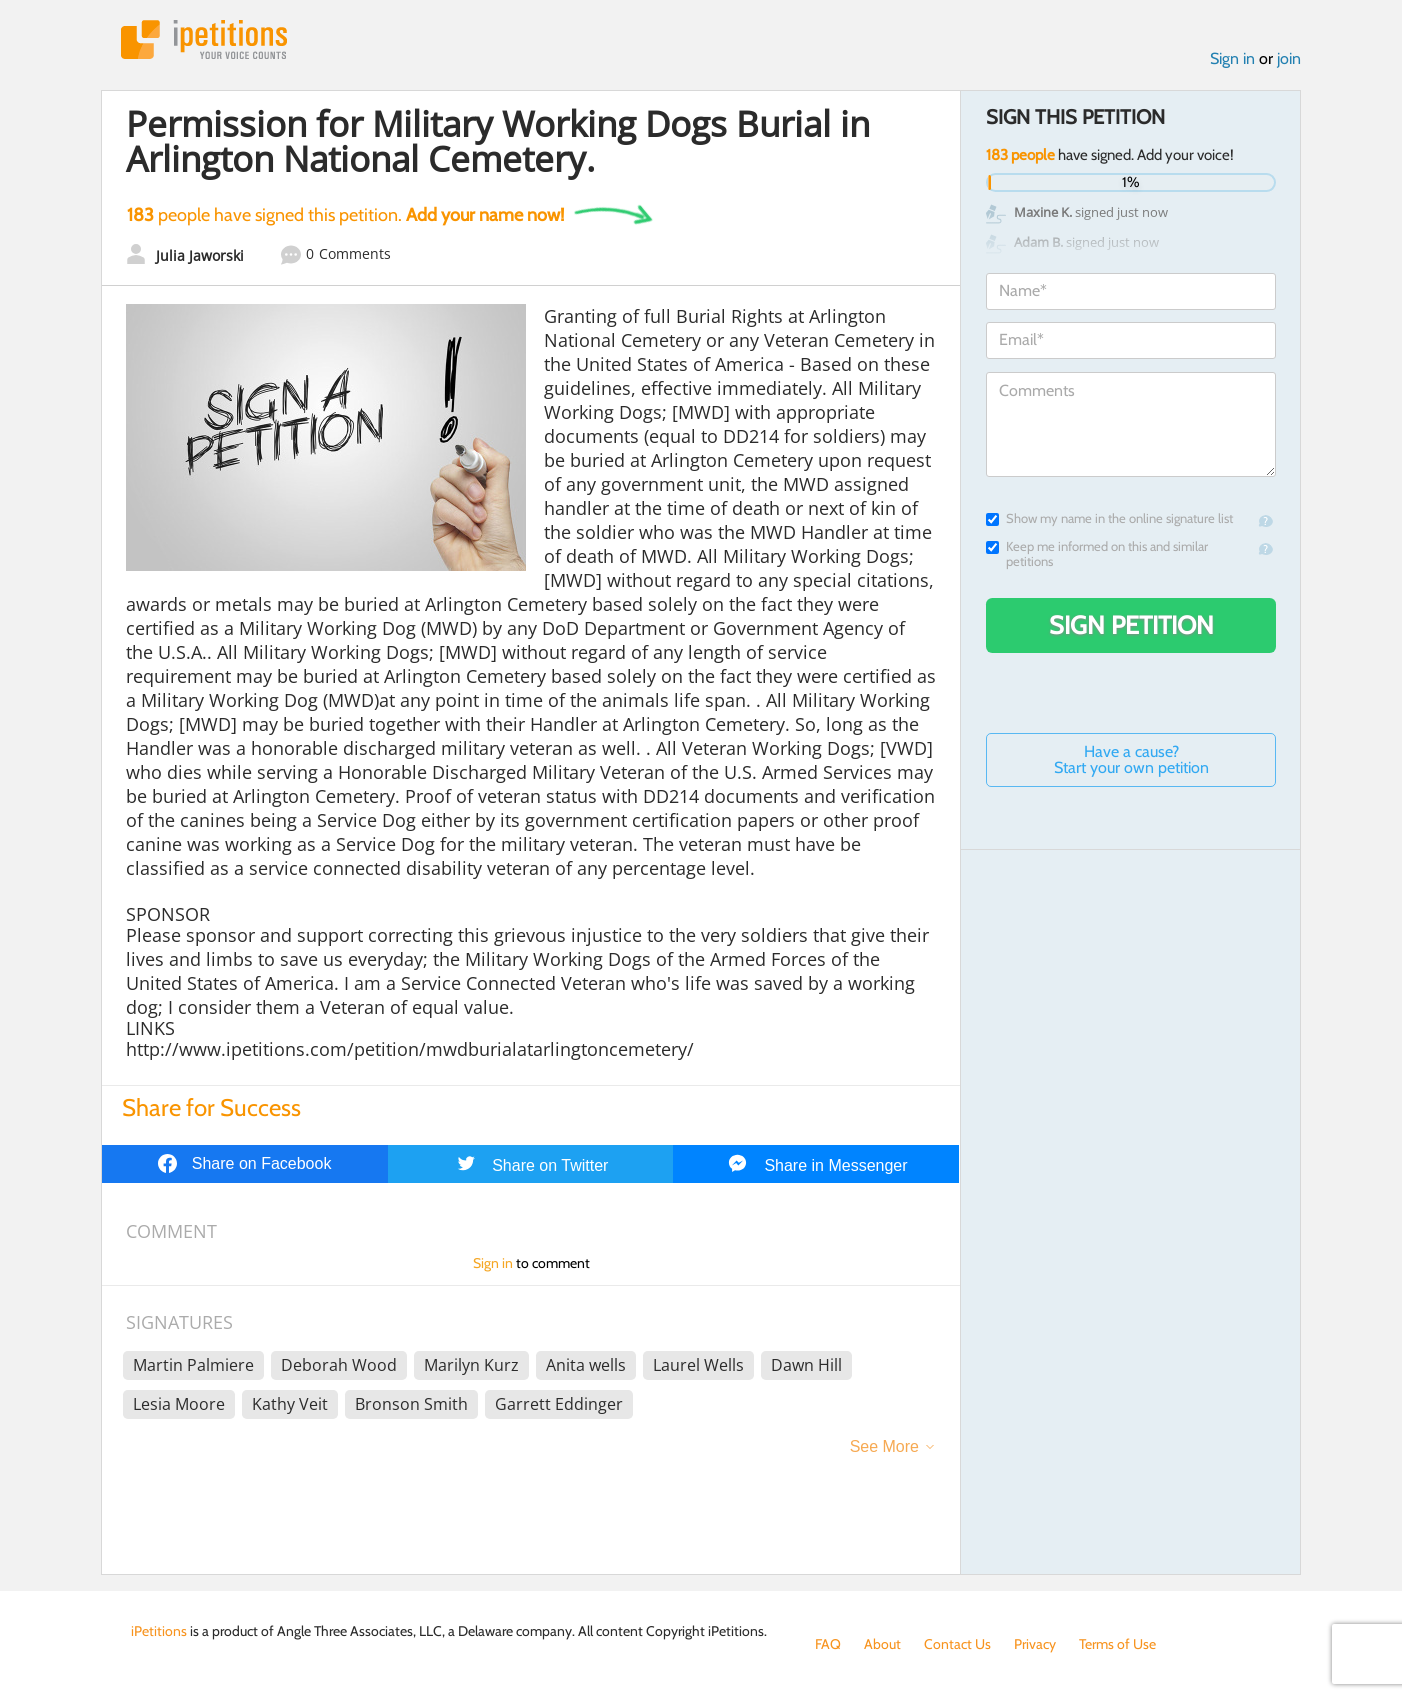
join (1289, 58)
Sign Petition (1131, 625)
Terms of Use (1117, 1644)
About (882, 1644)
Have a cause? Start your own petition (1131, 759)
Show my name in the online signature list (1109, 518)
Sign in (1232, 58)
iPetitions (204, 39)
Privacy (1035, 1644)
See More (884, 1446)
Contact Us (957, 1644)
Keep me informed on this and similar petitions (1097, 554)
